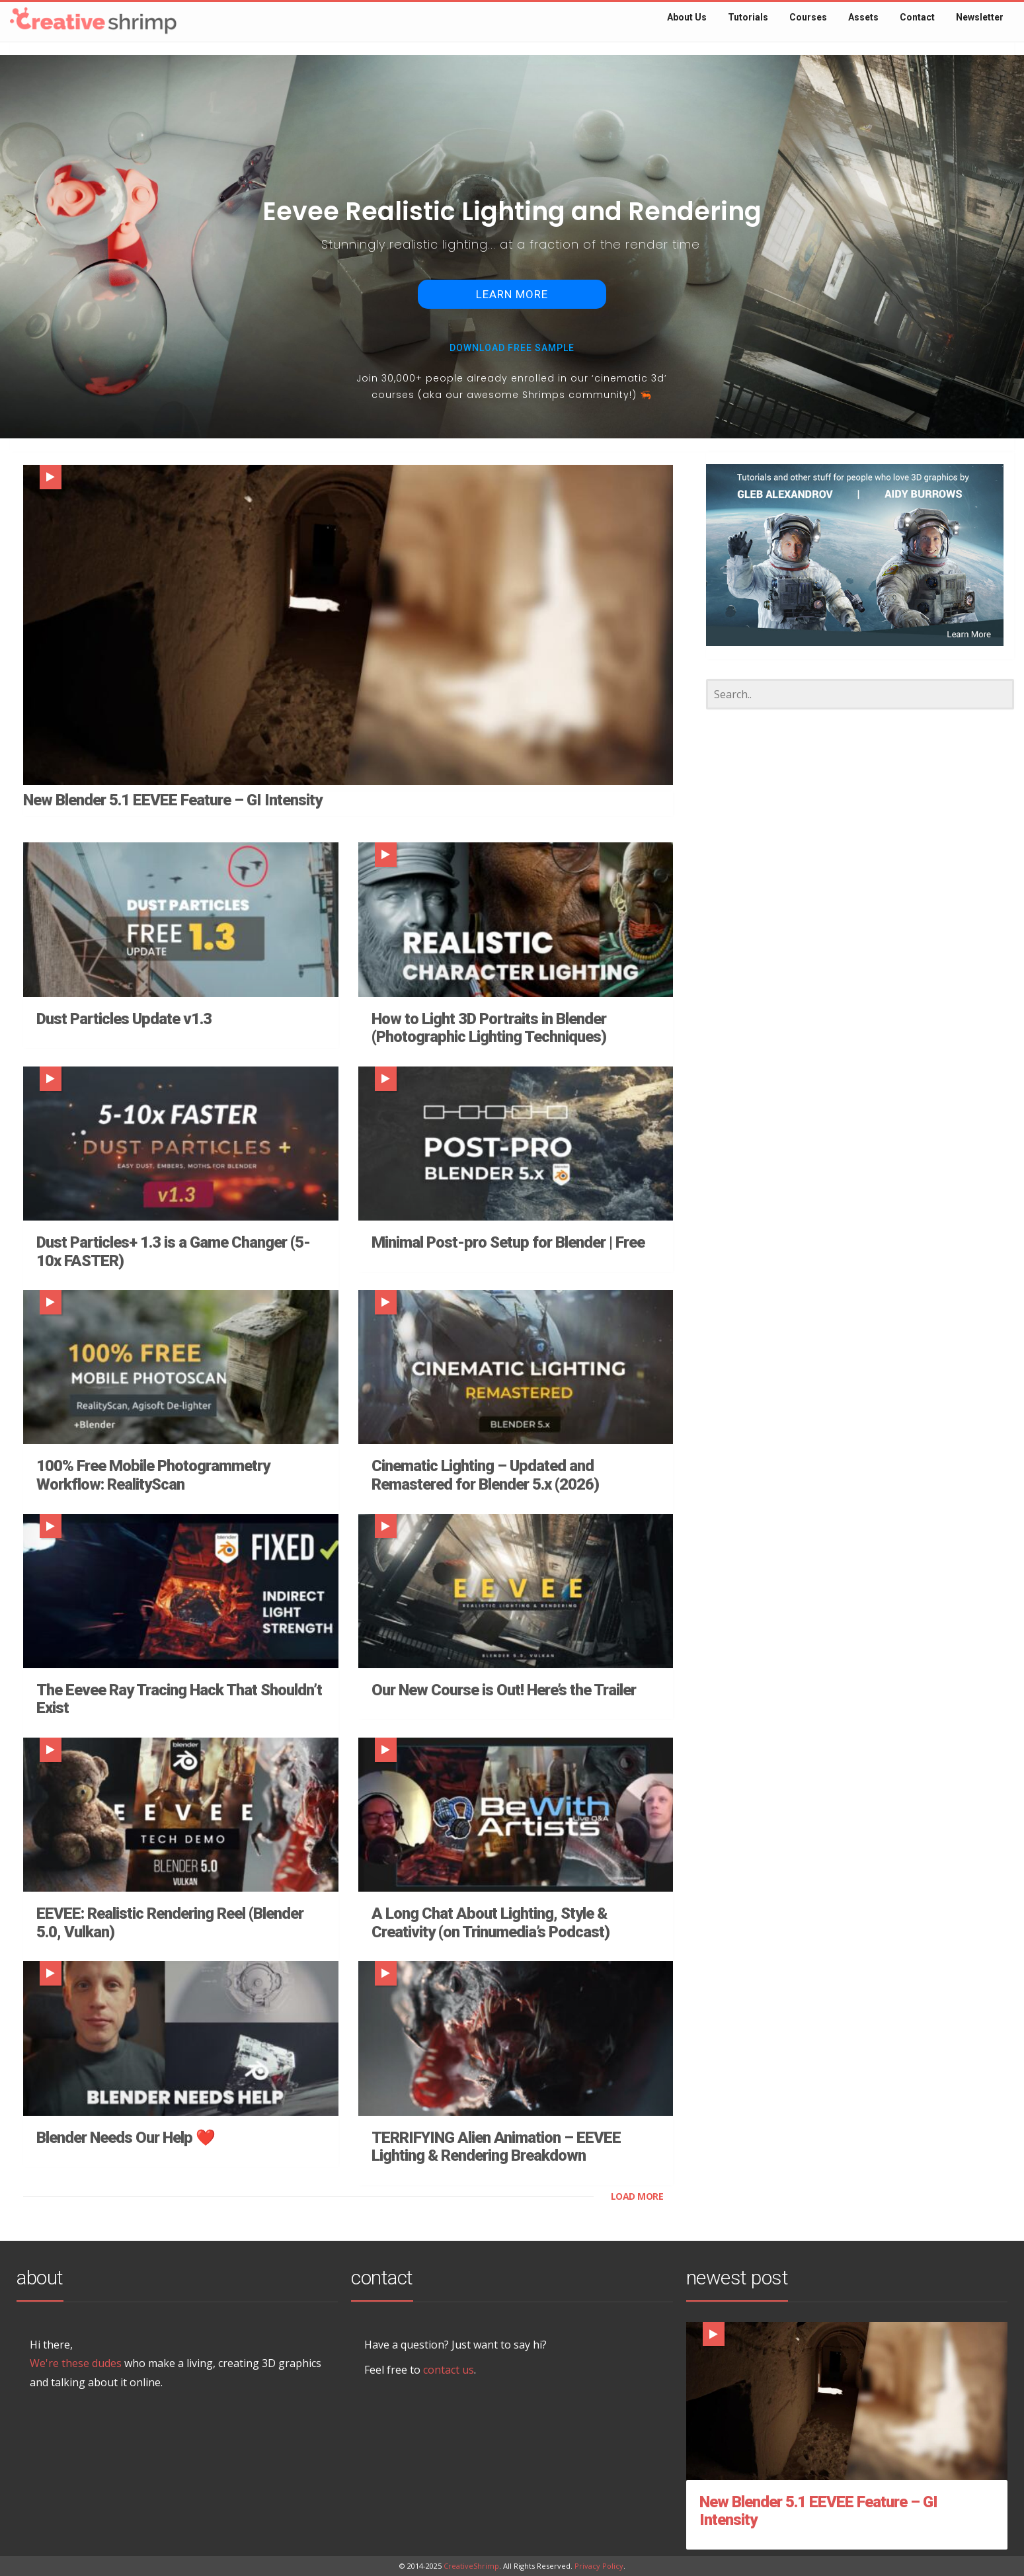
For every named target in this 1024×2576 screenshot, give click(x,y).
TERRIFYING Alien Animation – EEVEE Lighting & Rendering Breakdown (496, 2146)
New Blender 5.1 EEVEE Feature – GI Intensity (172, 800)
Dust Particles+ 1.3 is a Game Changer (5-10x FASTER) (173, 1251)
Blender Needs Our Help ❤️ (125, 2137)
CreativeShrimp (471, 2566)
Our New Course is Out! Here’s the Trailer (504, 1690)
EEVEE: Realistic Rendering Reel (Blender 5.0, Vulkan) (169, 1922)
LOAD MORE (637, 2196)
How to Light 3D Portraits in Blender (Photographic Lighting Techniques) (489, 1028)
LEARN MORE (512, 294)
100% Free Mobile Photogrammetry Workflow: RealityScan (153, 1475)
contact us (448, 2369)
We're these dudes (76, 2363)
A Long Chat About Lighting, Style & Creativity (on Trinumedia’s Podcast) (491, 1922)
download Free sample (512, 347)
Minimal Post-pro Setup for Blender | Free (508, 1242)
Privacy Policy (598, 2566)
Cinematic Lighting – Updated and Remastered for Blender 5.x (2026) (485, 1475)
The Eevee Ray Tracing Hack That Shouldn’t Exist (179, 1699)
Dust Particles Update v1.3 (124, 1019)
